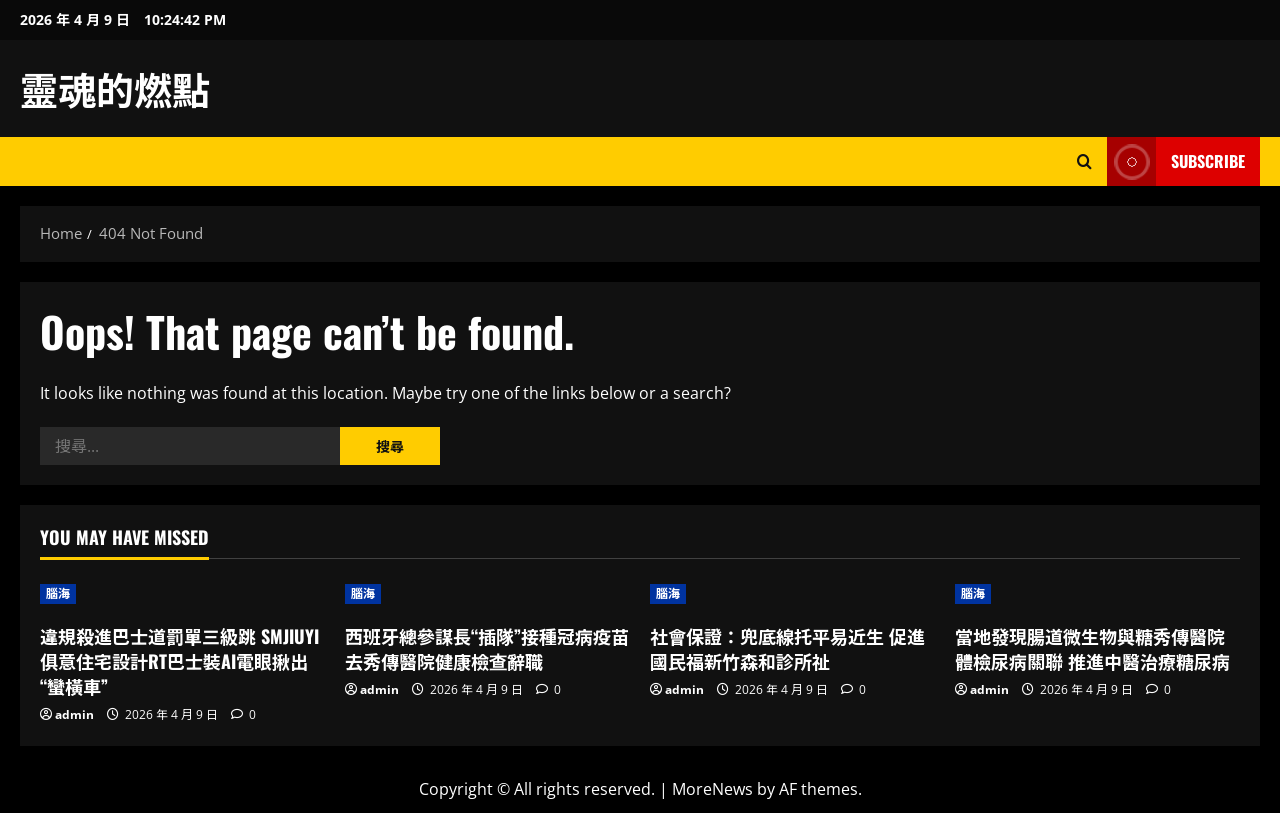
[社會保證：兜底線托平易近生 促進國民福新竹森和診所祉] (792, 594)
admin (74, 714)
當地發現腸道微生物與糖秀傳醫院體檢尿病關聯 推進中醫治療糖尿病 (1092, 648)
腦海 (58, 593)
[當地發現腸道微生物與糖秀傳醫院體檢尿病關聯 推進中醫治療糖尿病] (1097, 594)
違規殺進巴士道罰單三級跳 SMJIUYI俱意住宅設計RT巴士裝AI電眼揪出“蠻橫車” (179, 661)
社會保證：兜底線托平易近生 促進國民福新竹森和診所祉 (787, 648)
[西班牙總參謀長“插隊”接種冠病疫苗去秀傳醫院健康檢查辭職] (487, 594)
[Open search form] (1084, 161)
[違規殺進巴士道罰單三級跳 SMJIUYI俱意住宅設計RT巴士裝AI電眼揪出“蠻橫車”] (182, 594)
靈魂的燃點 (115, 88)
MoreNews (712, 789)
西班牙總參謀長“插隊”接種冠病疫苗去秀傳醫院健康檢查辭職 (487, 648)
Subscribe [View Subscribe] (1176, 161)
